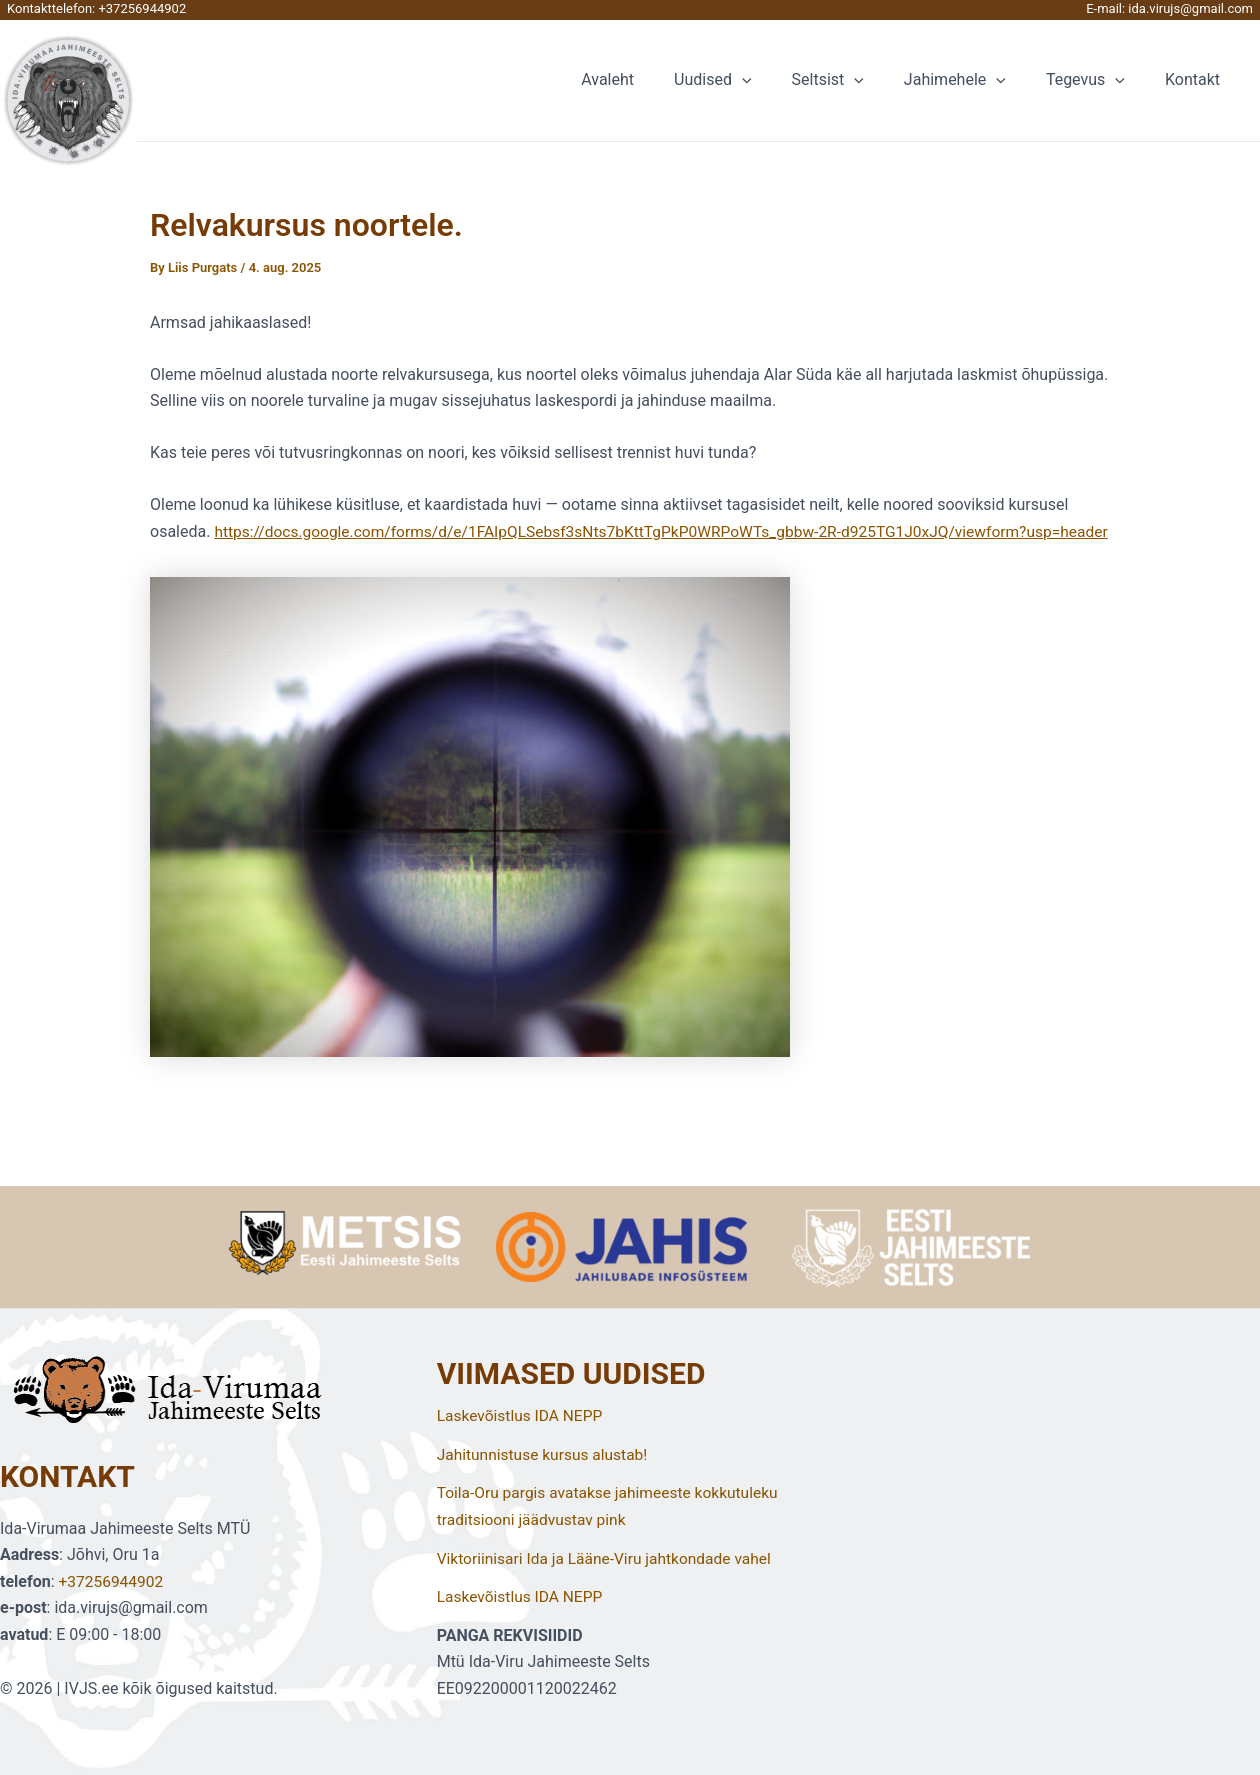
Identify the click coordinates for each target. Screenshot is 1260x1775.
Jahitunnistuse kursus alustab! (545, 1455)
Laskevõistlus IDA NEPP (522, 1416)
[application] (778, 80)
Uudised (748, 80)
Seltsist (856, 80)
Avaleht (651, 79)
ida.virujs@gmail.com (1190, 8)
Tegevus (1097, 80)
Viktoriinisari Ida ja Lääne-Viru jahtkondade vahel (609, 1558)
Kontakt (1196, 79)
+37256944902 (142, 8)
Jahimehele (975, 80)
